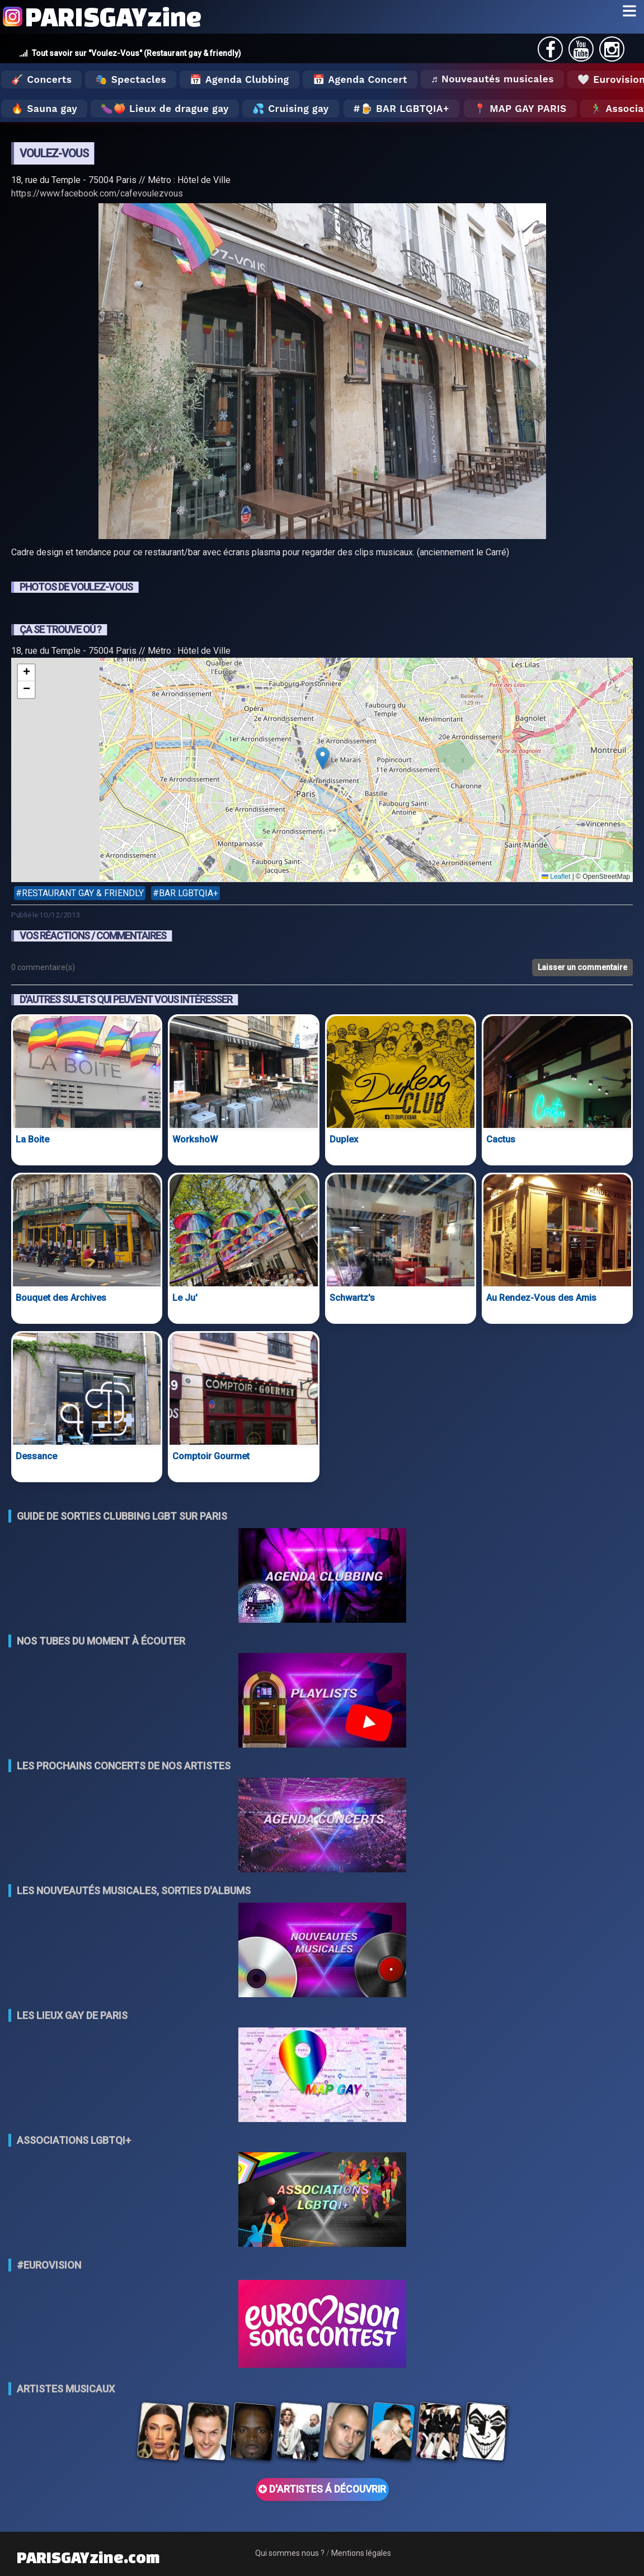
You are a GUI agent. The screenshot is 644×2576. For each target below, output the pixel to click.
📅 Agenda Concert (360, 79)
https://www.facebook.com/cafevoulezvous (97, 193)
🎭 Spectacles (130, 79)
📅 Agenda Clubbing (239, 79)
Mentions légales (361, 2553)
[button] (323, 758)
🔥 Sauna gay (44, 108)
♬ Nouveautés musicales (492, 79)
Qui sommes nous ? (290, 2553)
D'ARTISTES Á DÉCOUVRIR (322, 2489)
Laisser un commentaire (582, 967)
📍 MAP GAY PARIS (520, 108)
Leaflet (556, 876)
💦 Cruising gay (290, 108)
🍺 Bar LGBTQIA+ (404, 108)
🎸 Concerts (41, 79)
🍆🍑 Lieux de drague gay (165, 108)
